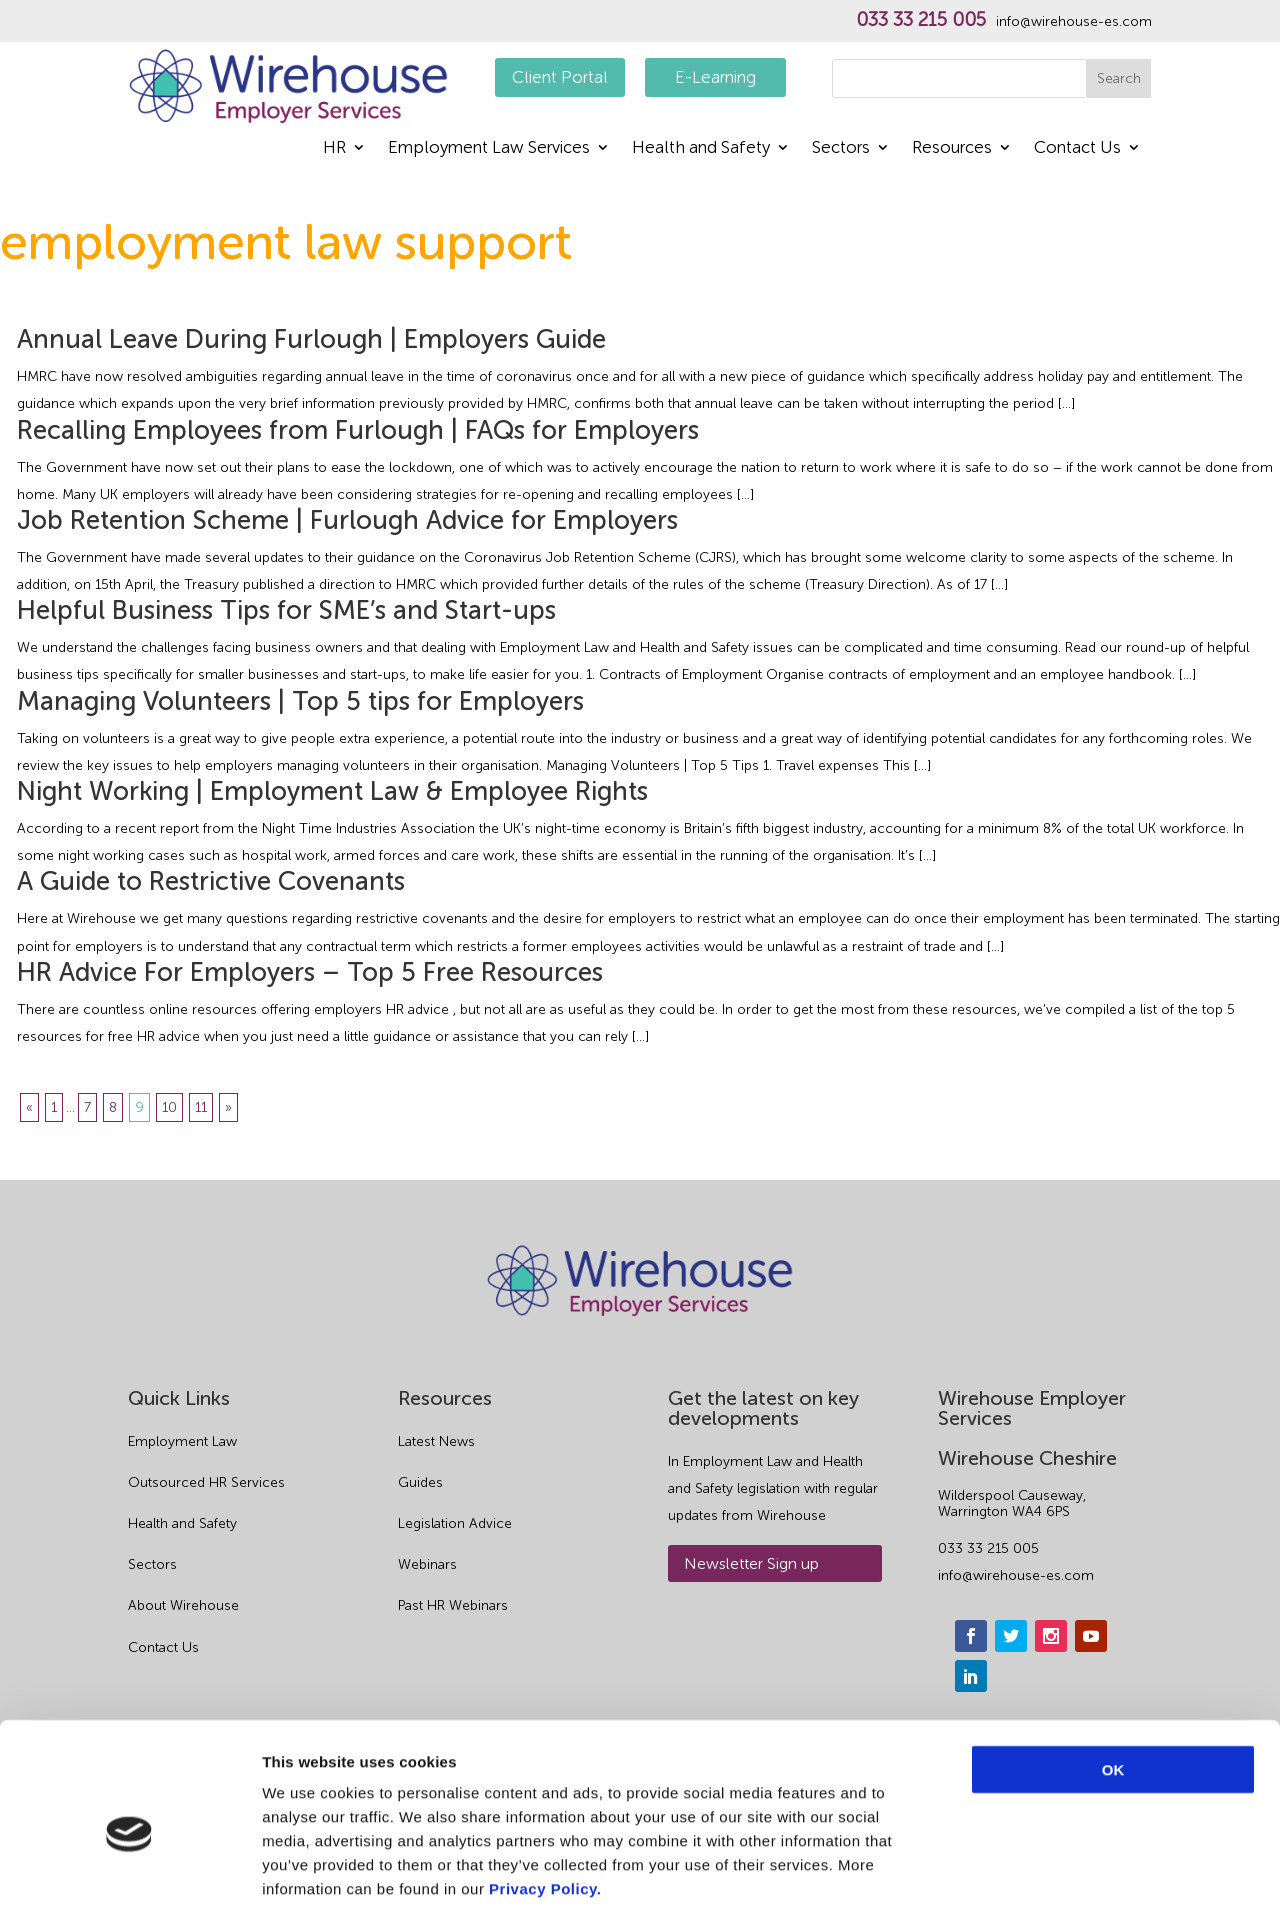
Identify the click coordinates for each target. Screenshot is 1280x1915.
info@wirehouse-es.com (1074, 22)
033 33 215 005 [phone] (988, 1548)
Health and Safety (701, 148)
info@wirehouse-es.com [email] (1016, 1575)
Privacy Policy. (545, 1794)
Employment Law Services (489, 148)
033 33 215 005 (921, 20)
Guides (420, 1482)
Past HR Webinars (453, 1605)
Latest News (436, 1441)
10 (169, 1107)
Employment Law (182, 1441)
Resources (952, 148)
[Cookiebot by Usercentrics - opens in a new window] (129, 1876)
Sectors (841, 148)
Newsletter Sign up (751, 1563)
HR (334, 148)
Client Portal (560, 77)
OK (1113, 1675)
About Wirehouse (183, 1605)
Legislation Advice (455, 1523)
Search (1119, 78)
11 (201, 1107)
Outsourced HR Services (206, 1482)
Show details (1049, 1875)
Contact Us (1077, 148)
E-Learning (715, 77)
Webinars (427, 1564)
